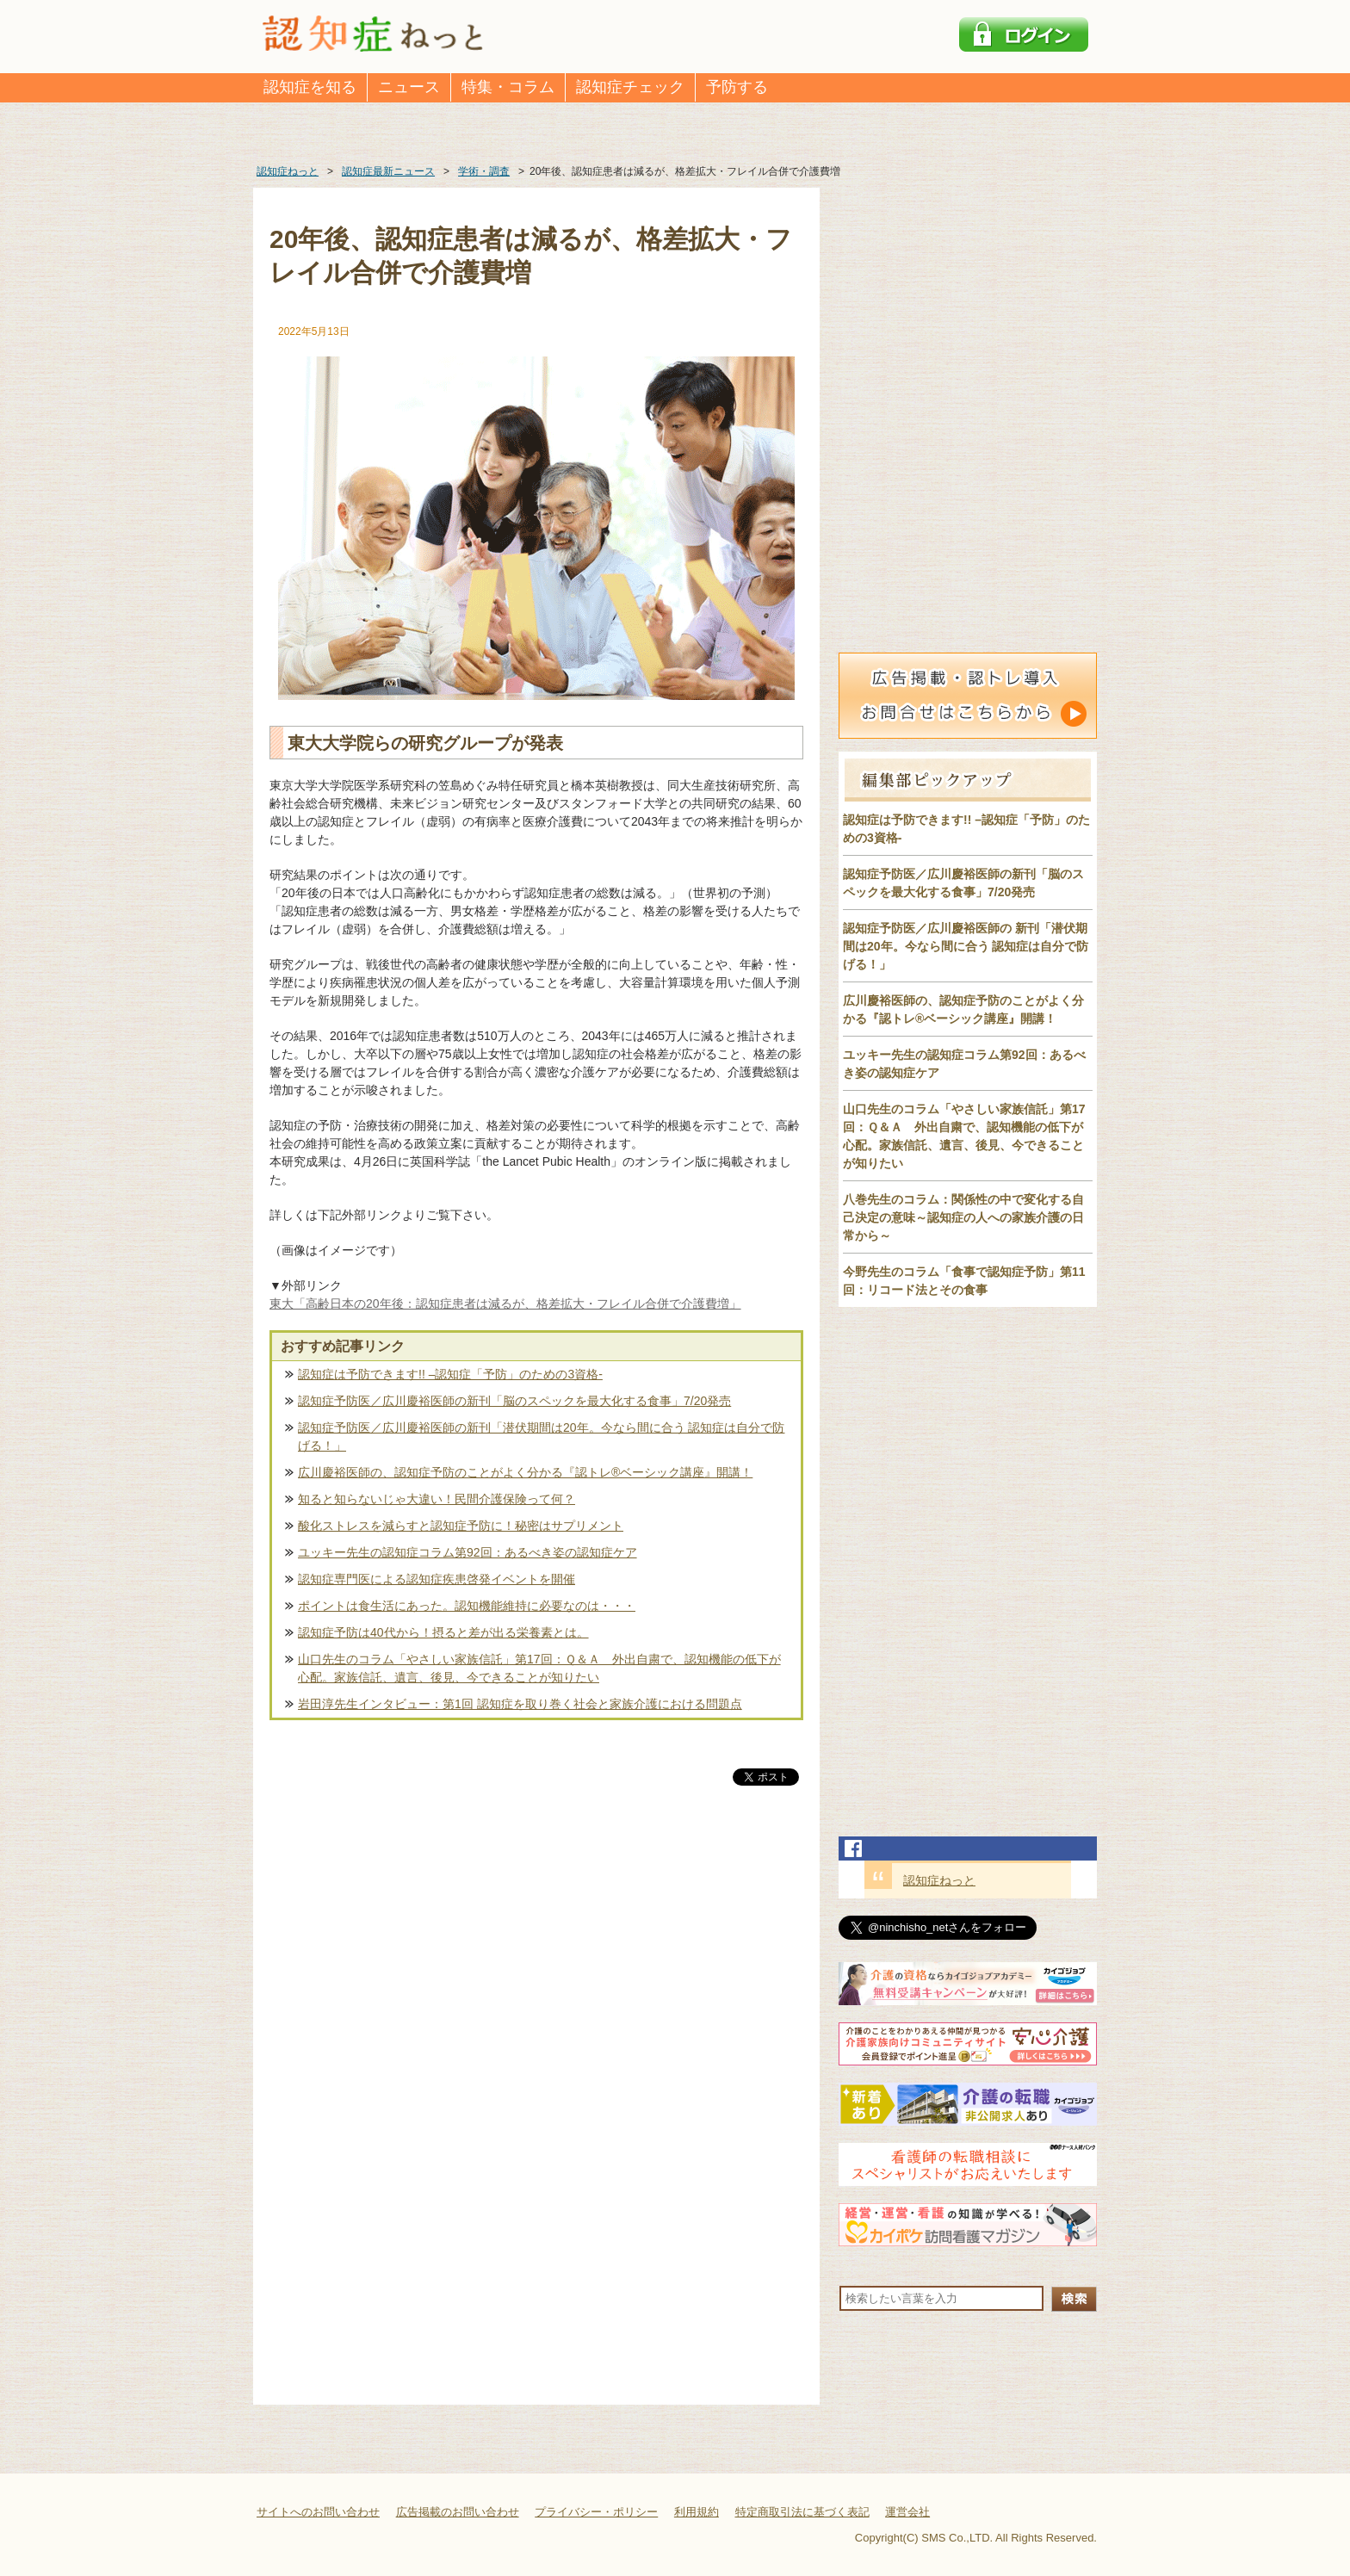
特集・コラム (507, 87)
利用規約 (696, 2511)
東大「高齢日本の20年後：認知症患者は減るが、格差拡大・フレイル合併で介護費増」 (505, 1303)
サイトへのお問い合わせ (318, 2511)
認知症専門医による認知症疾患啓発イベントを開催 (436, 1579)
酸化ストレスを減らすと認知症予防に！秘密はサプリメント (460, 1526)
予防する (737, 87)
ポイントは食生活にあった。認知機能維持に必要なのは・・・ (466, 1606)
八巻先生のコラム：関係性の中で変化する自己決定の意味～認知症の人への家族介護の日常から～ (963, 1217)
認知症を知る (309, 87)
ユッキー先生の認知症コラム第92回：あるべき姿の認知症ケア (467, 1552)
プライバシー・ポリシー (596, 2511)
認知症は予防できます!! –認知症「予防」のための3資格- (450, 1374)
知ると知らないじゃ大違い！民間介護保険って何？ (436, 1499)
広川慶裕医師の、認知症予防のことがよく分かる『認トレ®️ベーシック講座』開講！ (525, 1472)
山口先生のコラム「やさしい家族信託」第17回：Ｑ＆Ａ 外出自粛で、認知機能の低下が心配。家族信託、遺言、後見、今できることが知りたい (539, 1668)
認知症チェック (630, 87)
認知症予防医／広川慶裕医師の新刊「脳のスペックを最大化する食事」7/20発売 (514, 1401)
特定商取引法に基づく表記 (802, 2511)
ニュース (409, 87)
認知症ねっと (939, 1880)
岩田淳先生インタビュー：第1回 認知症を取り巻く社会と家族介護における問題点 (520, 1704)
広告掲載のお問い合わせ (457, 2511)
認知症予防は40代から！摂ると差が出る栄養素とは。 (443, 1632)
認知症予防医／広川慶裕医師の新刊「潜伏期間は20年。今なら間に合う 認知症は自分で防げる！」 (541, 1436)
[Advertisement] (536, 1969)
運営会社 (907, 2511)
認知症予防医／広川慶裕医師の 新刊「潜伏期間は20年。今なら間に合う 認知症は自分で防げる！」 (965, 946)
